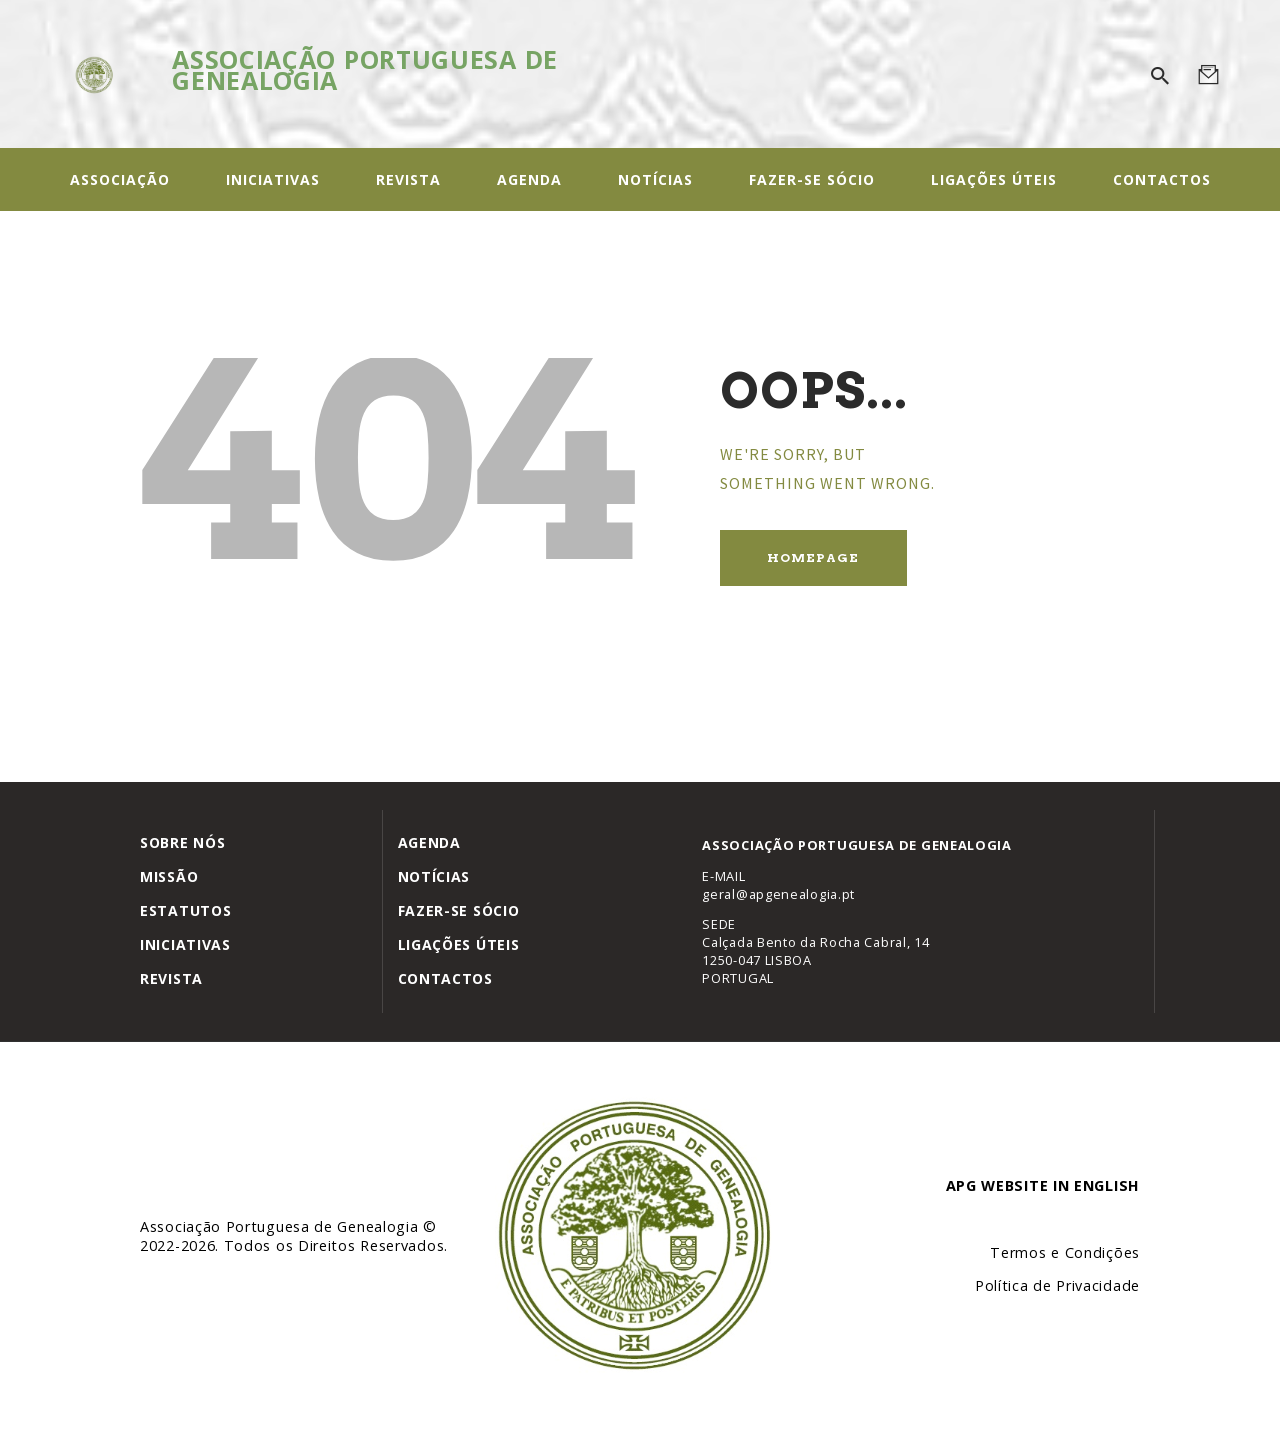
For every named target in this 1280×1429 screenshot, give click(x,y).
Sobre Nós (182, 842)
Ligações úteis (459, 944)
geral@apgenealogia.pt (778, 894)
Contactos (445, 978)
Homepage (813, 557)
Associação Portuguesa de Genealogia (281, 1226)
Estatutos (185, 910)
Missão (169, 876)
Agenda (429, 842)
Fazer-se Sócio (459, 910)
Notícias (434, 876)
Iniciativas (185, 944)
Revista (171, 978)
